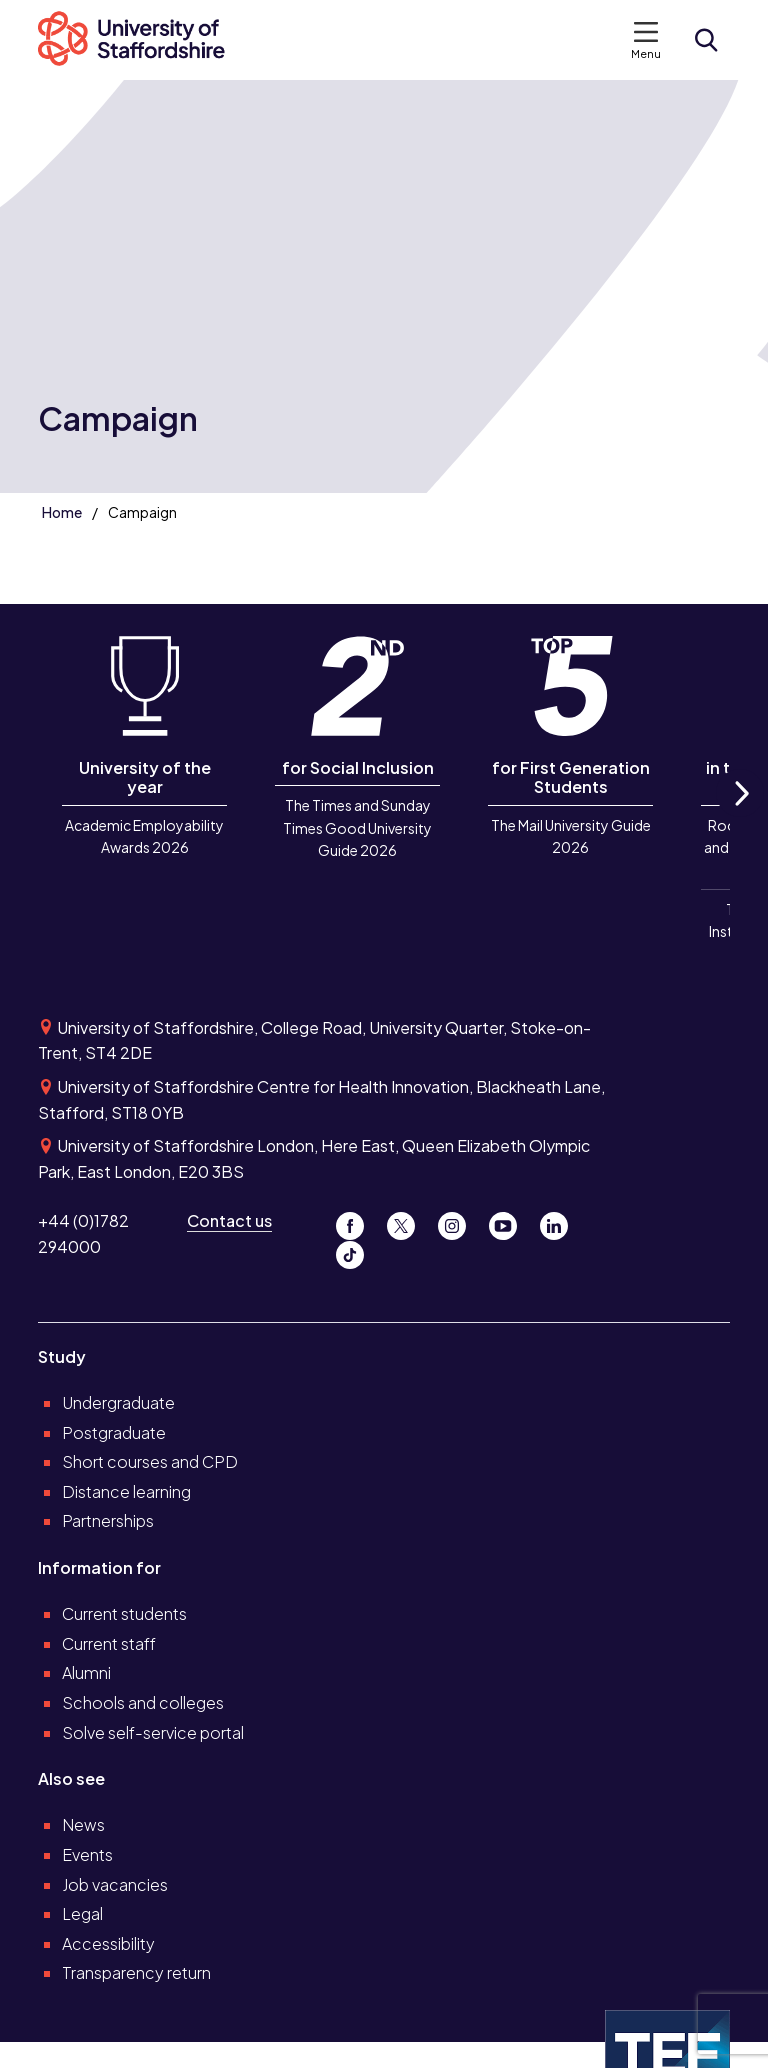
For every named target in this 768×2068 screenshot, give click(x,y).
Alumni (86, 1672)
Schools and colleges (143, 1702)
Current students (124, 1613)
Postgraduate (114, 1432)
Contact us (229, 1220)
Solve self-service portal (153, 1732)
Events (87, 1854)
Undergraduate (118, 1402)
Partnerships (108, 1520)
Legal (82, 1913)
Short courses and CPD (150, 1461)
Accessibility (108, 1943)
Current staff (109, 1643)
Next (740, 815)
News (83, 1824)
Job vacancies (115, 1884)
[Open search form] (706, 40)
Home (62, 512)
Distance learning (126, 1491)
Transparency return (136, 1972)
